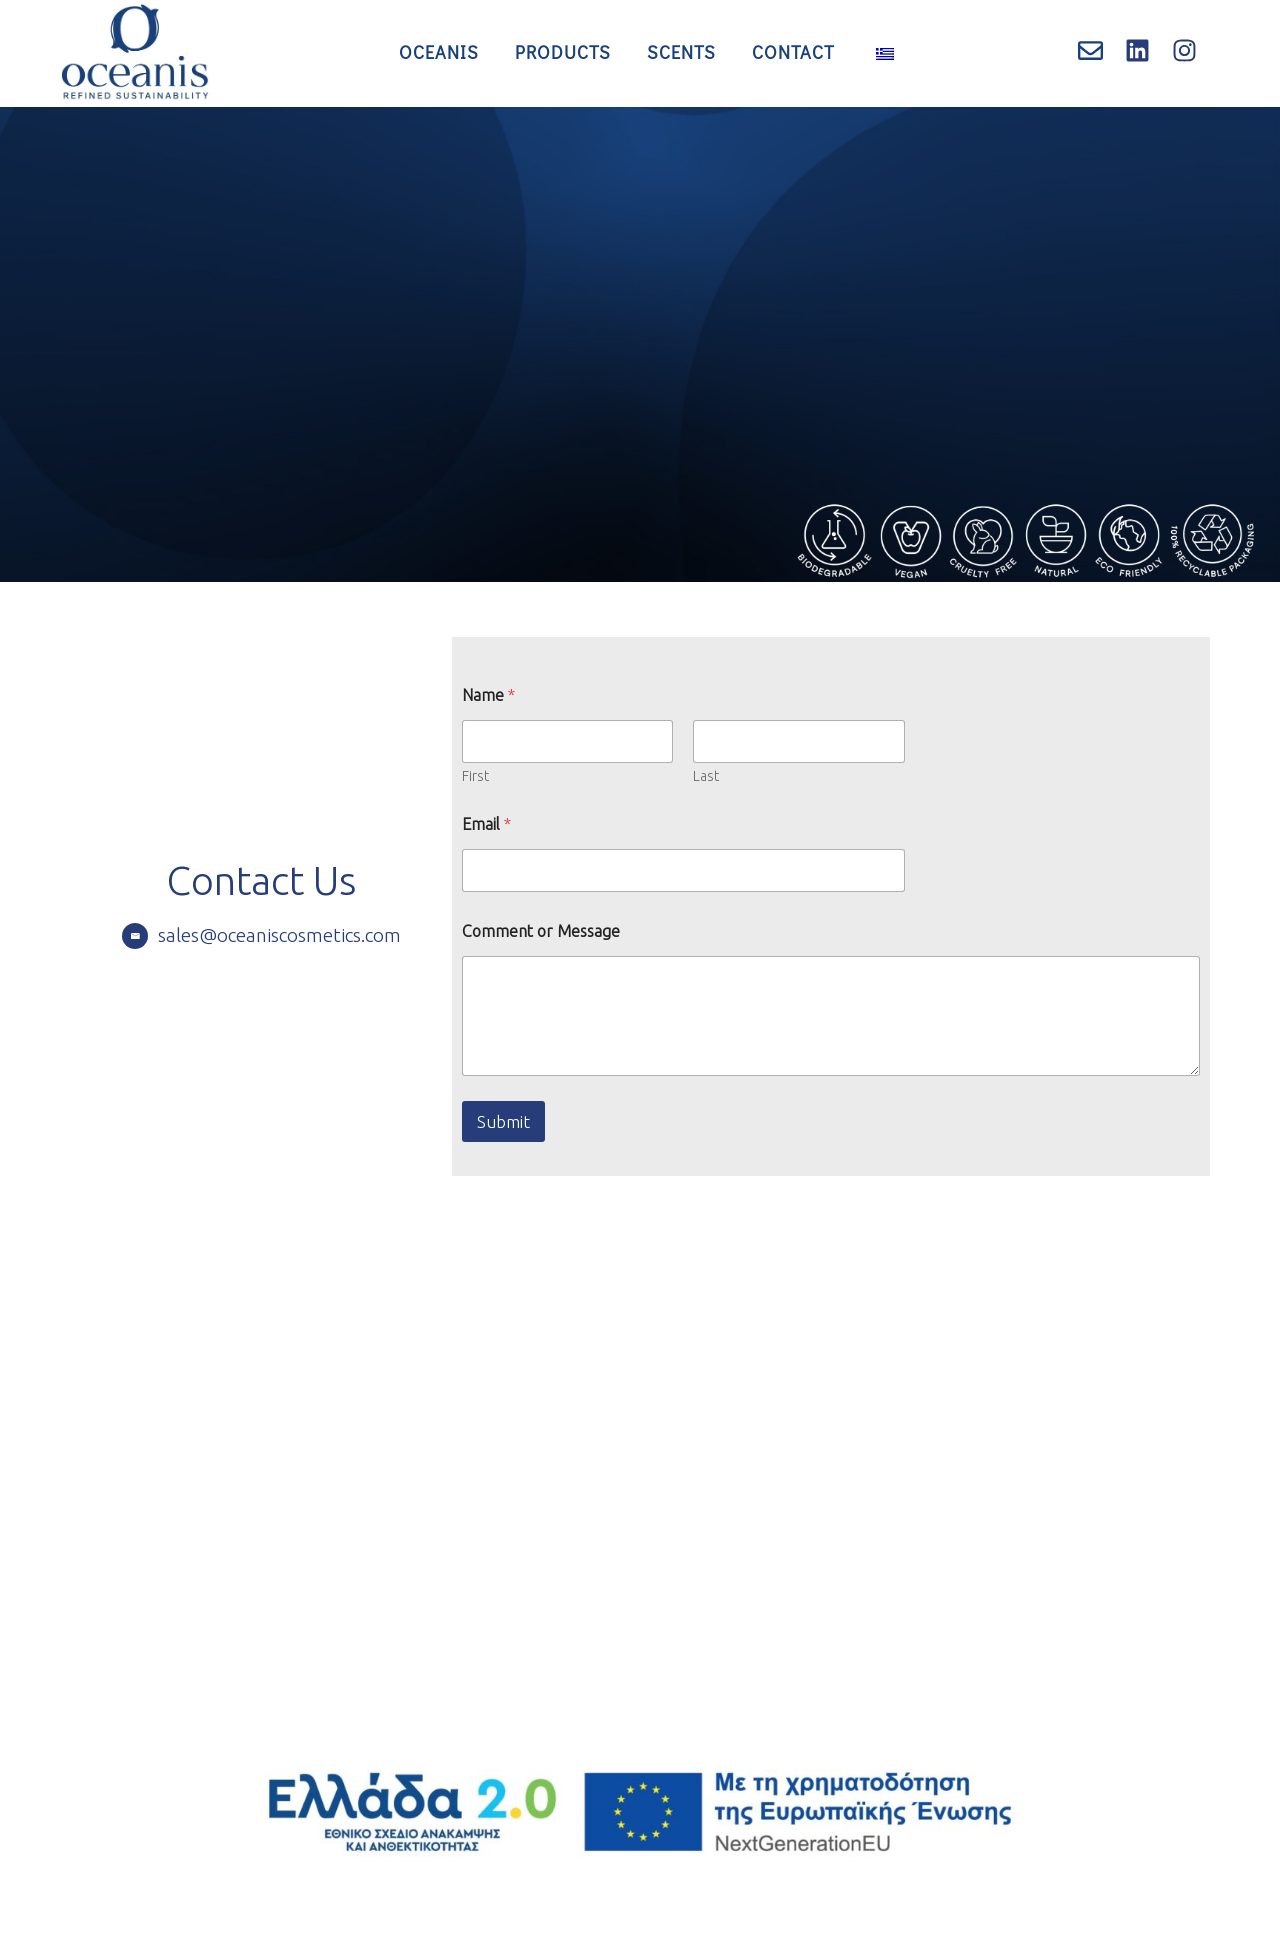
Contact (793, 52)
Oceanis (439, 52)
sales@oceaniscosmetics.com (279, 935)
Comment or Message (541, 931)
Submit (503, 1121)
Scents (681, 52)
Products (563, 52)
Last (707, 776)
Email (486, 824)
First (475, 776)
